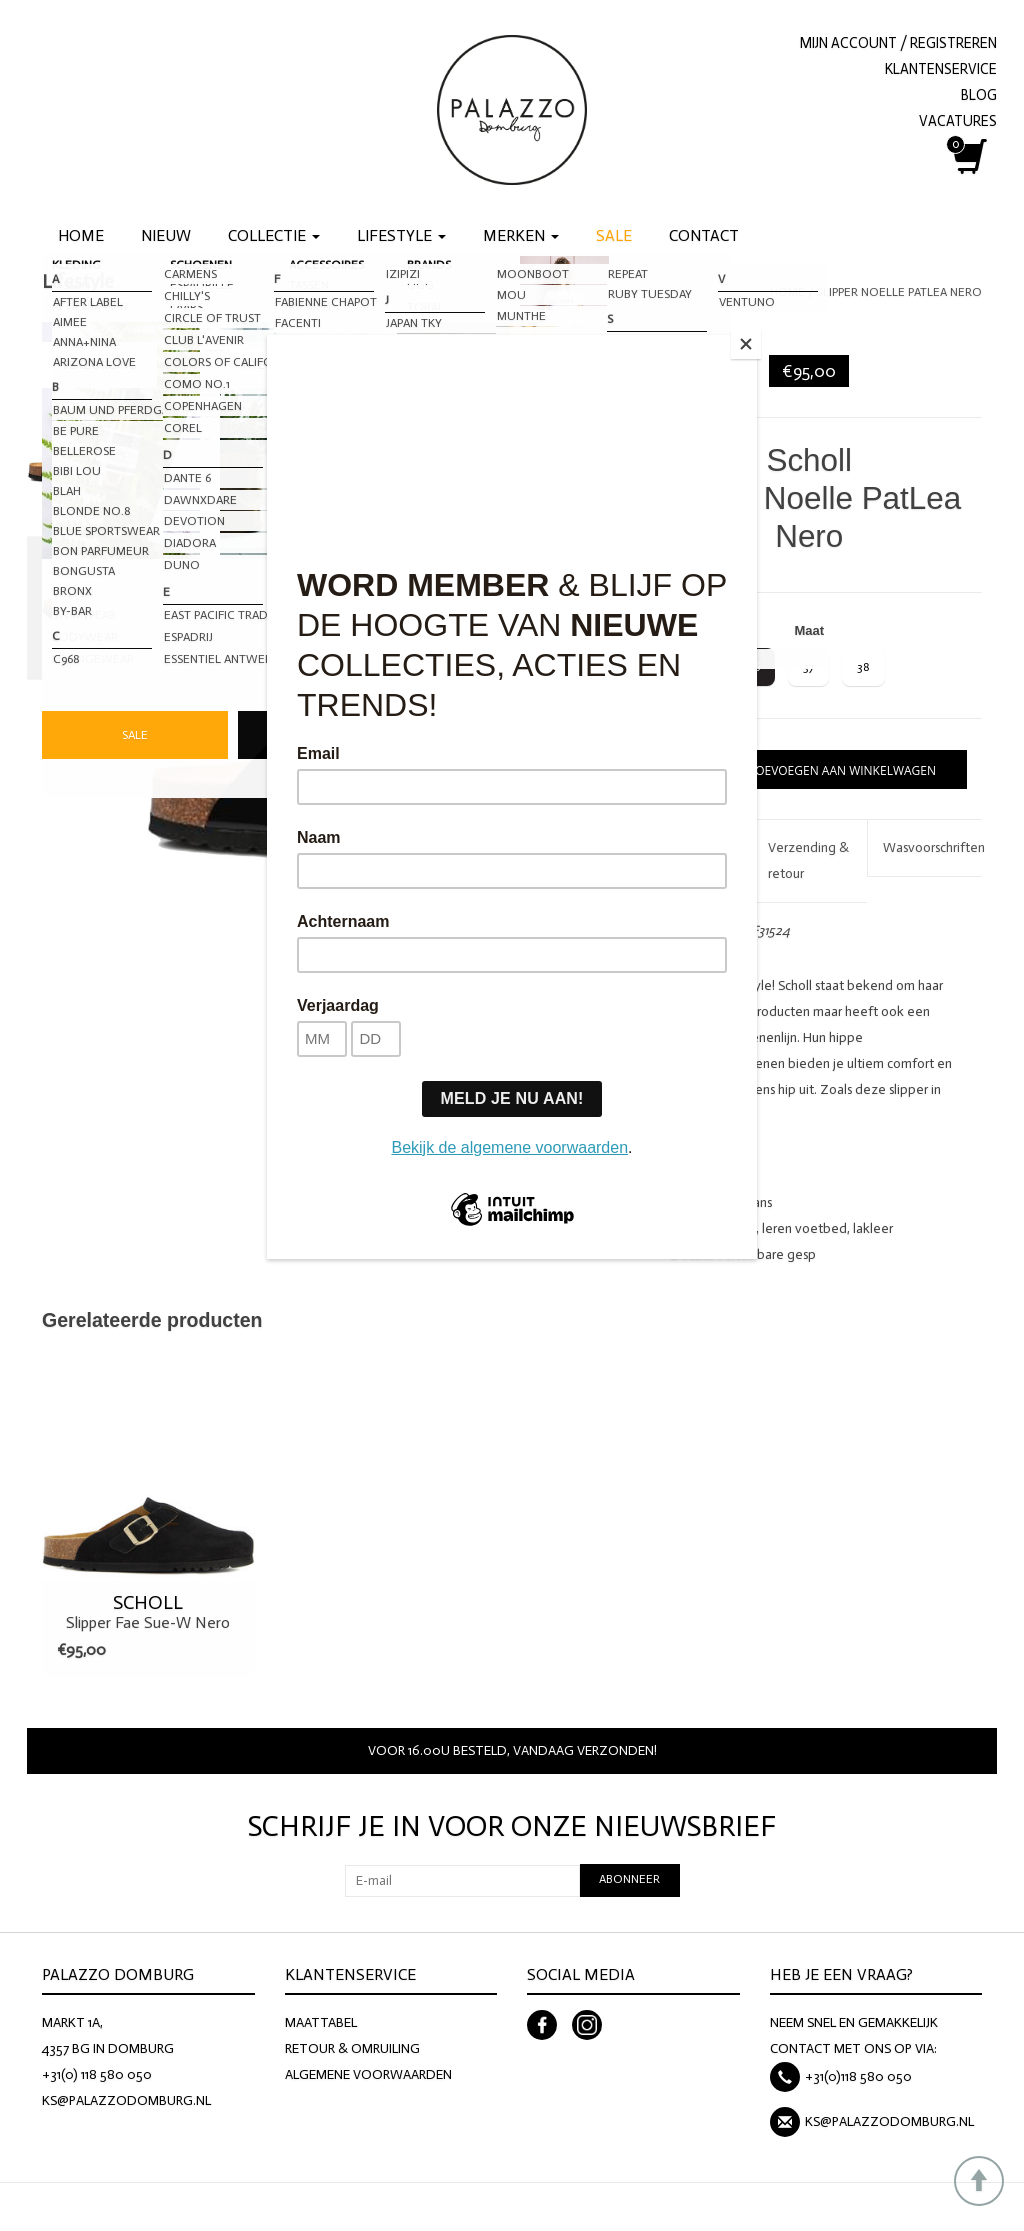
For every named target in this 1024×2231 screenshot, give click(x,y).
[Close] (752, 340)
